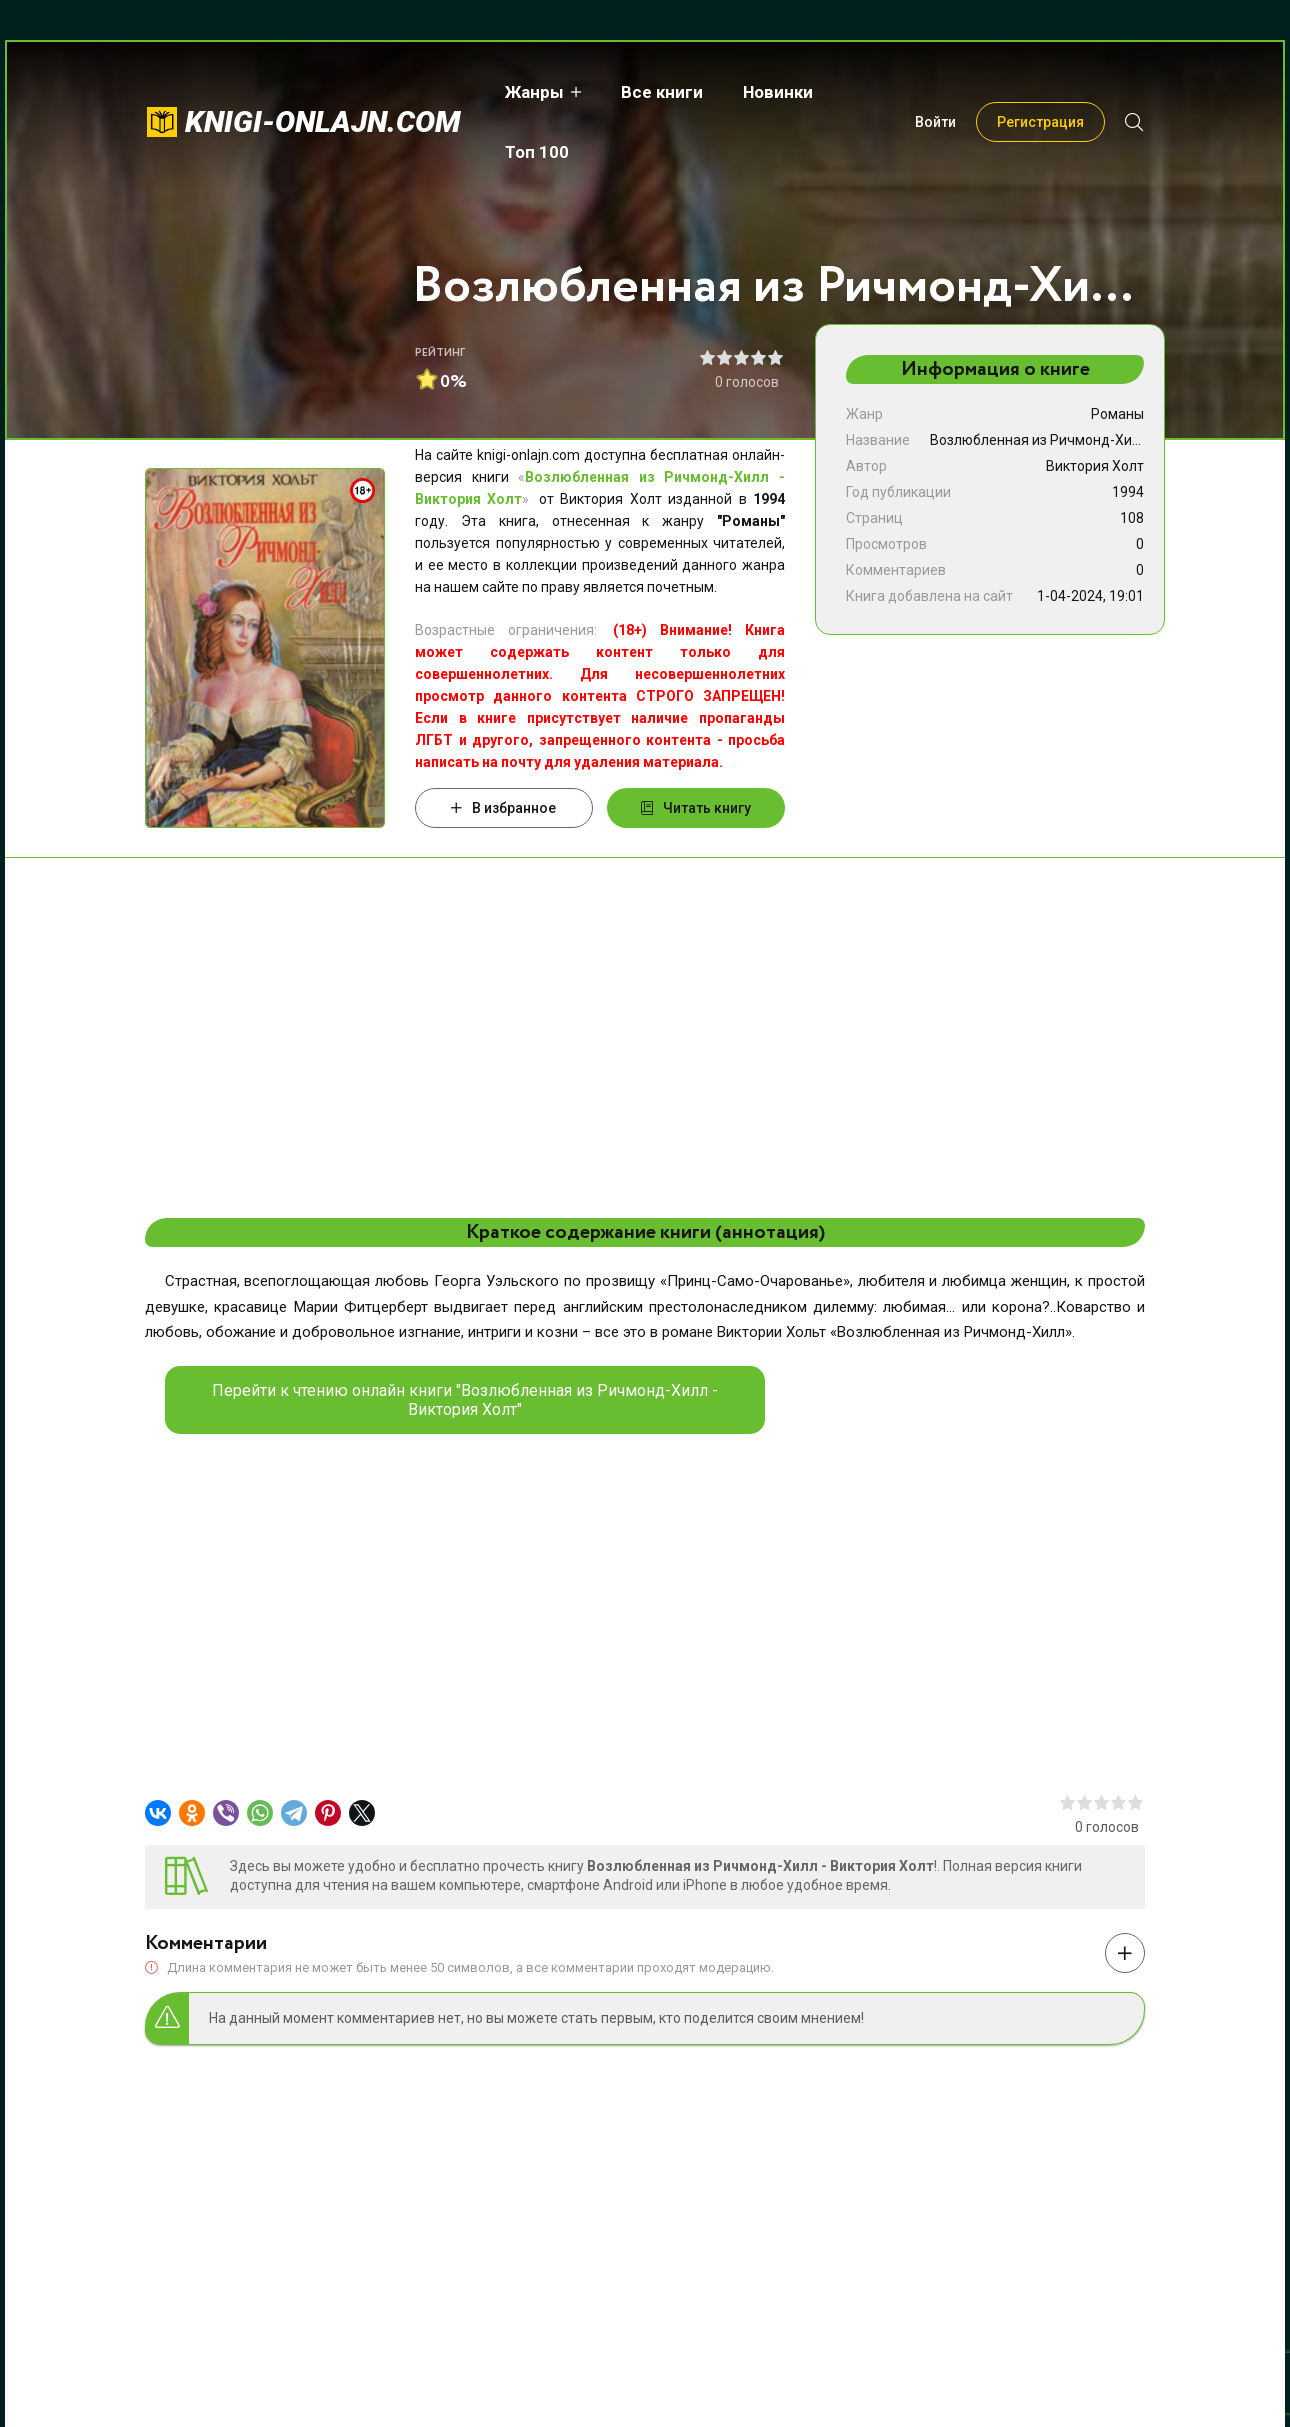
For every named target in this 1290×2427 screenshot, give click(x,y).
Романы (1117, 414)
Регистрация (1040, 92)
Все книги (658, 92)
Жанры (530, 92)
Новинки (774, 92)
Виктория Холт (1095, 466)
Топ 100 (881, 92)
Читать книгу (696, 808)
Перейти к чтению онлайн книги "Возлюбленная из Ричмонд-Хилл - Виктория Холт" (465, 1400)
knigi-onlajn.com (323, 91)
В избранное (503, 808)
